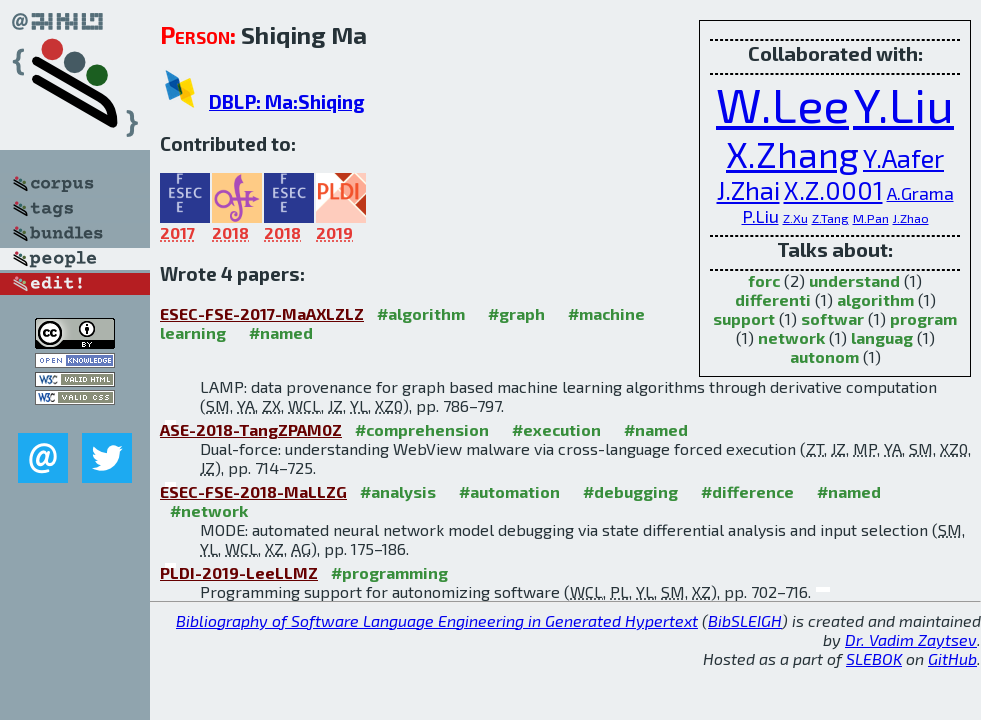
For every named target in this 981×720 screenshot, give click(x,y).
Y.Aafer (903, 158)
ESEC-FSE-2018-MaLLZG (253, 491)
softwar (832, 318)
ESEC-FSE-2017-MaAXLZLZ (262, 313)
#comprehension (422, 429)
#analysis (398, 491)
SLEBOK (874, 658)
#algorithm (421, 313)
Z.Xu (795, 218)
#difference (747, 491)
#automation (509, 491)
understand (854, 280)
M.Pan (871, 218)
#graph (516, 313)
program (923, 318)
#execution (556, 429)
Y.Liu (903, 104)
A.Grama (920, 193)
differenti (773, 299)
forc (764, 280)
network (791, 337)
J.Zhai (748, 190)
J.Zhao (911, 218)
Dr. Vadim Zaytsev (911, 639)
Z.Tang (830, 218)
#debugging (630, 491)
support (744, 318)
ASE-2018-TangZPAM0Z (251, 429)
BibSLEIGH (745, 620)
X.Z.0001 (833, 190)
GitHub (952, 658)
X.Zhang (792, 154)
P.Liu (760, 216)
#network (209, 510)
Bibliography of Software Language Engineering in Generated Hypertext (437, 620)
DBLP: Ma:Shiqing (287, 101)
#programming (389, 572)
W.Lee (782, 104)
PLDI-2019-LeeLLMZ (239, 572)
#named (281, 332)
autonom (824, 356)
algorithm (875, 299)
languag (882, 337)
